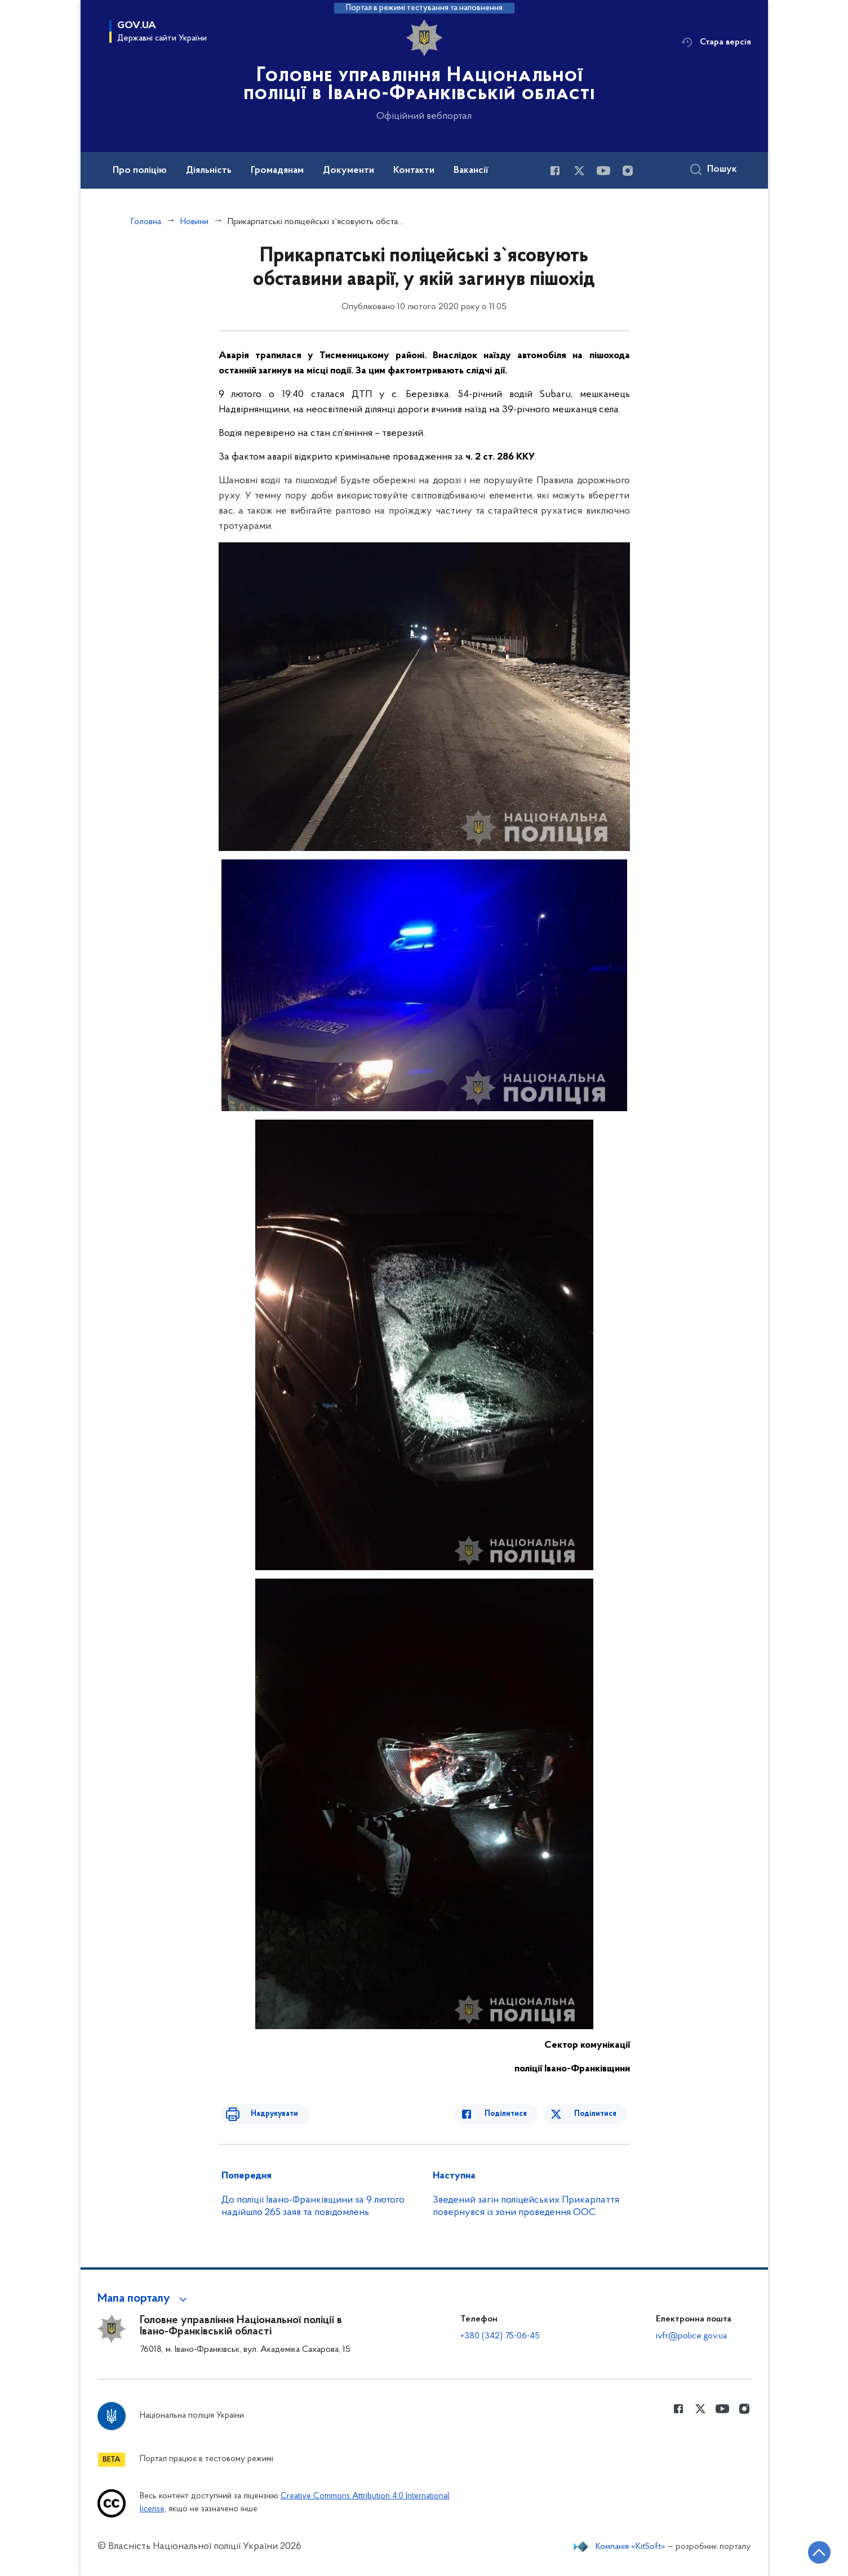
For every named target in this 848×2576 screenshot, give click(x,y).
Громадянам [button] (277, 171)
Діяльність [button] (209, 171)
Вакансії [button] (471, 171)
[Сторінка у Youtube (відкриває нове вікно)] (603, 170)
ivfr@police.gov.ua (691, 2336)
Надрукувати (264, 2114)
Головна (146, 221)
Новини (194, 221)
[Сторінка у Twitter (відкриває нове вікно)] (579, 170)
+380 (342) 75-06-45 (500, 2336)
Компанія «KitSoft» (630, 2546)
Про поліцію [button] (140, 171)
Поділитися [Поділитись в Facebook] (516, 2114)
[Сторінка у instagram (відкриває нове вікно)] (627, 170)
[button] (143, 2299)
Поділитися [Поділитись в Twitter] (597, 2114)
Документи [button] (348, 171)
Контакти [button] (413, 171)
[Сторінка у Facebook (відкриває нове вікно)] (555, 170)
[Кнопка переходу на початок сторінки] (805, 2550)
